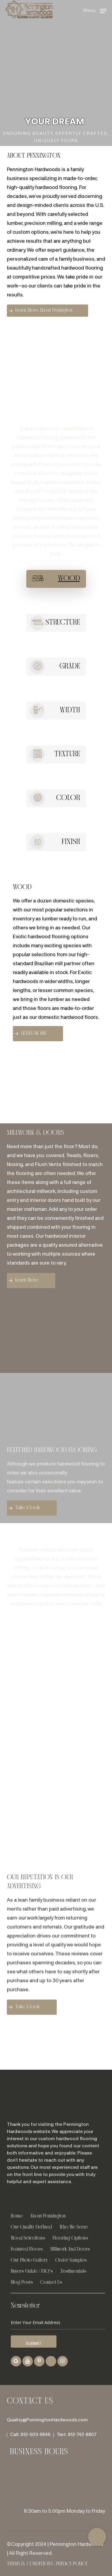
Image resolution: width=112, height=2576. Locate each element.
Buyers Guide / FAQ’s (32, 2271)
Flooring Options (70, 2238)
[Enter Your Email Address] (58, 2322)
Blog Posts (22, 2282)
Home (17, 2216)
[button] (95, 11)
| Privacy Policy (70, 2563)
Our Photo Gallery (29, 2260)
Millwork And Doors (70, 2249)
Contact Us (51, 2282)
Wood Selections (28, 2238)
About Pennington (48, 2216)
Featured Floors (27, 2249)
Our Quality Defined (31, 2227)
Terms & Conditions (30, 2563)
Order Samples (71, 2260)
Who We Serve (73, 2227)
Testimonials (73, 2271)
